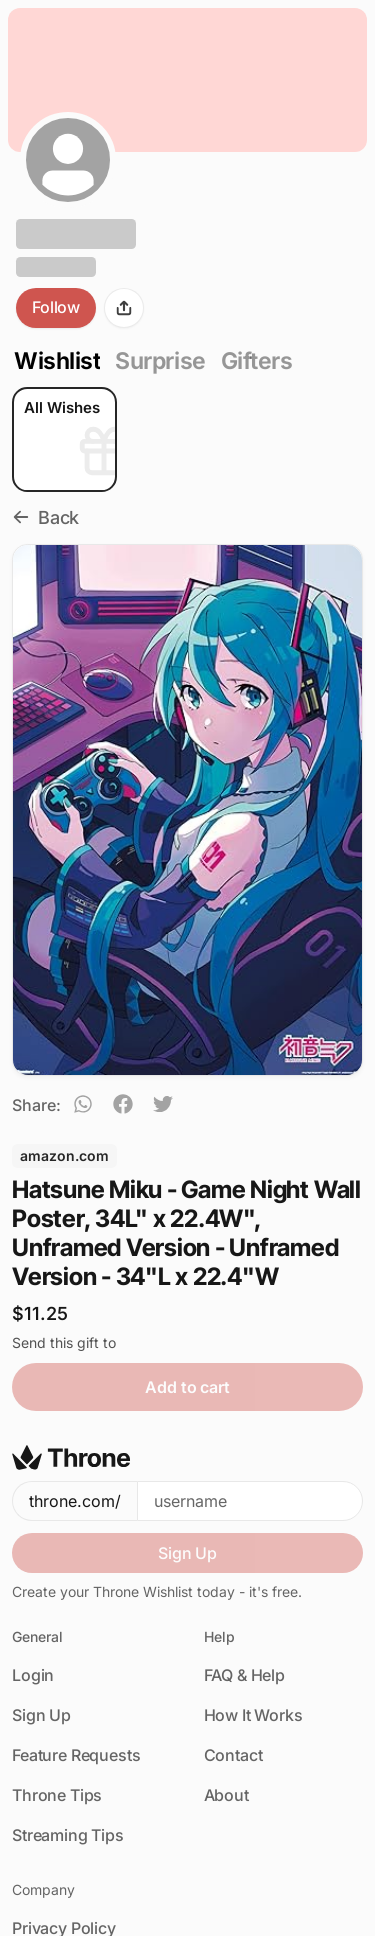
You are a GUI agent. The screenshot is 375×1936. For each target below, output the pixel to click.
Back (45, 517)
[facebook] (123, 1107)
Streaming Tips (68, 1835)
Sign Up (187, 1553)
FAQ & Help (244, 1675)
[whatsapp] (83, 1107)
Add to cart (187, 1387)
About (226, 1795)
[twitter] (163, 1107)
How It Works (253, 1715)
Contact (233, 1755)
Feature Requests (76, 1755)
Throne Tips (57, 1795)
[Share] (124, 308)
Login (33, 1675)
